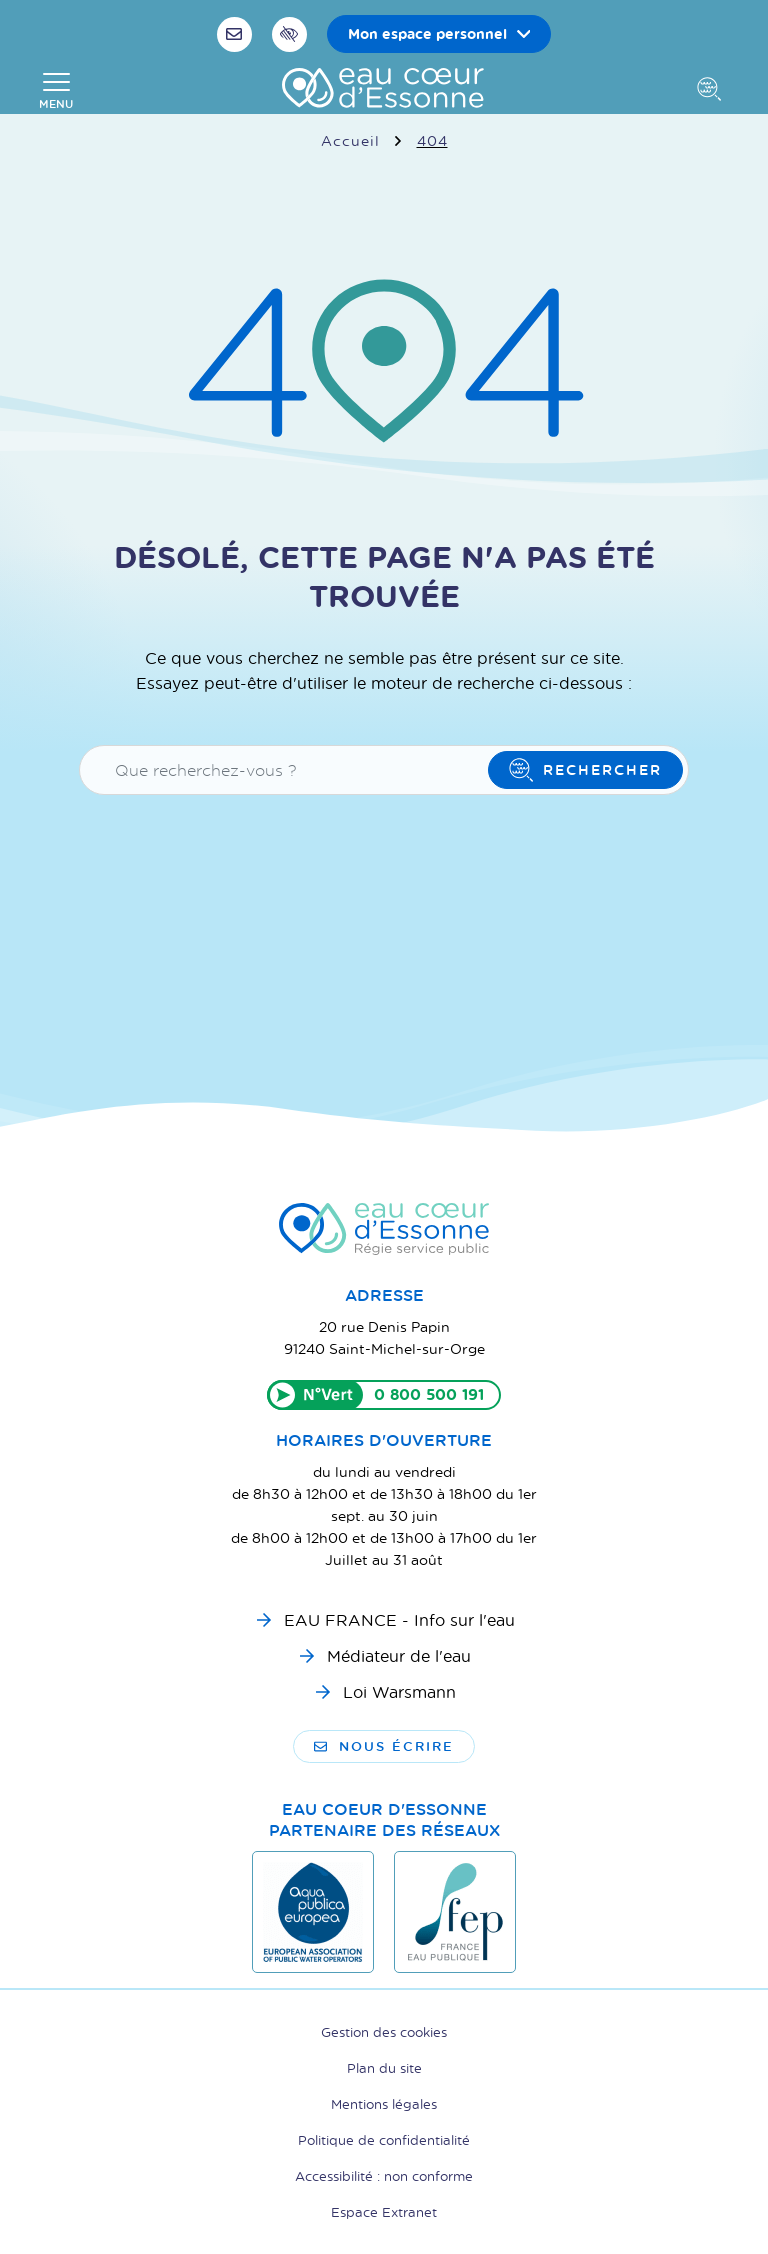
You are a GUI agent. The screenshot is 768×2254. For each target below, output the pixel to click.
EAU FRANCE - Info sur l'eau (399, 1619)
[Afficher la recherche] (713, 91)
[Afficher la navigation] (56, 91)
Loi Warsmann (399, 1691)
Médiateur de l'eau (399, 1655)
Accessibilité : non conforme (384, 2175)
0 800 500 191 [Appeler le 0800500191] (429, 1394)
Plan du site (384, 2067)
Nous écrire (384, 1746)
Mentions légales (384, 2103)
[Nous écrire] (237, 34)
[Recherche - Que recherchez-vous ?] (287, 770)
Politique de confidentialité (384, 2139)
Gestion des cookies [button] (384, 2031)
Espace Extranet (384, 2211)
